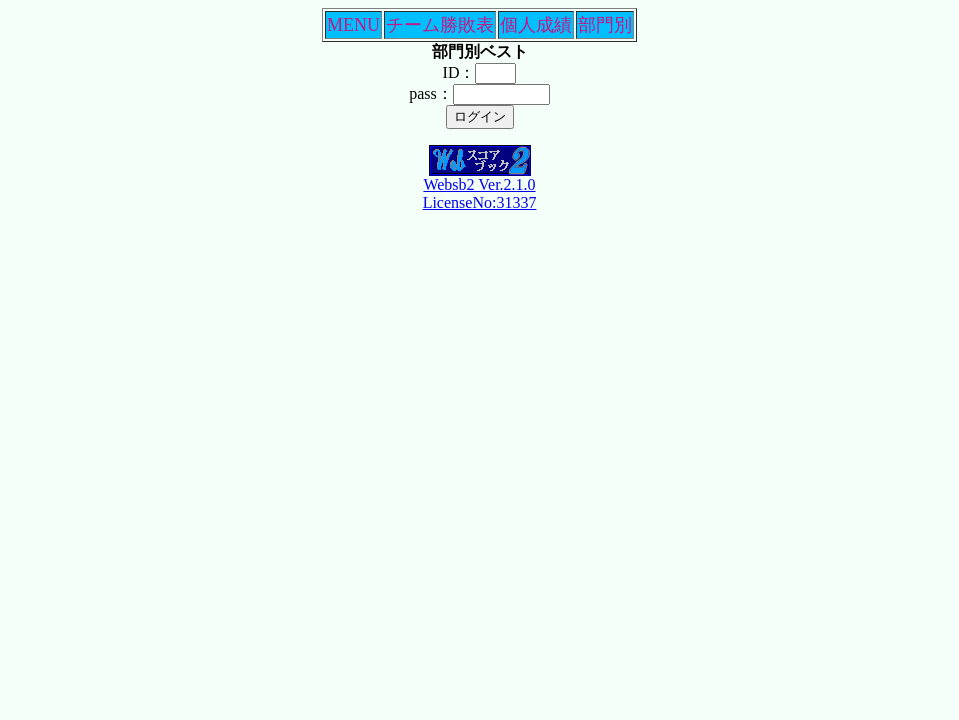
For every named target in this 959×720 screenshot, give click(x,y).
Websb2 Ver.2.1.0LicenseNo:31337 (480, 186)
